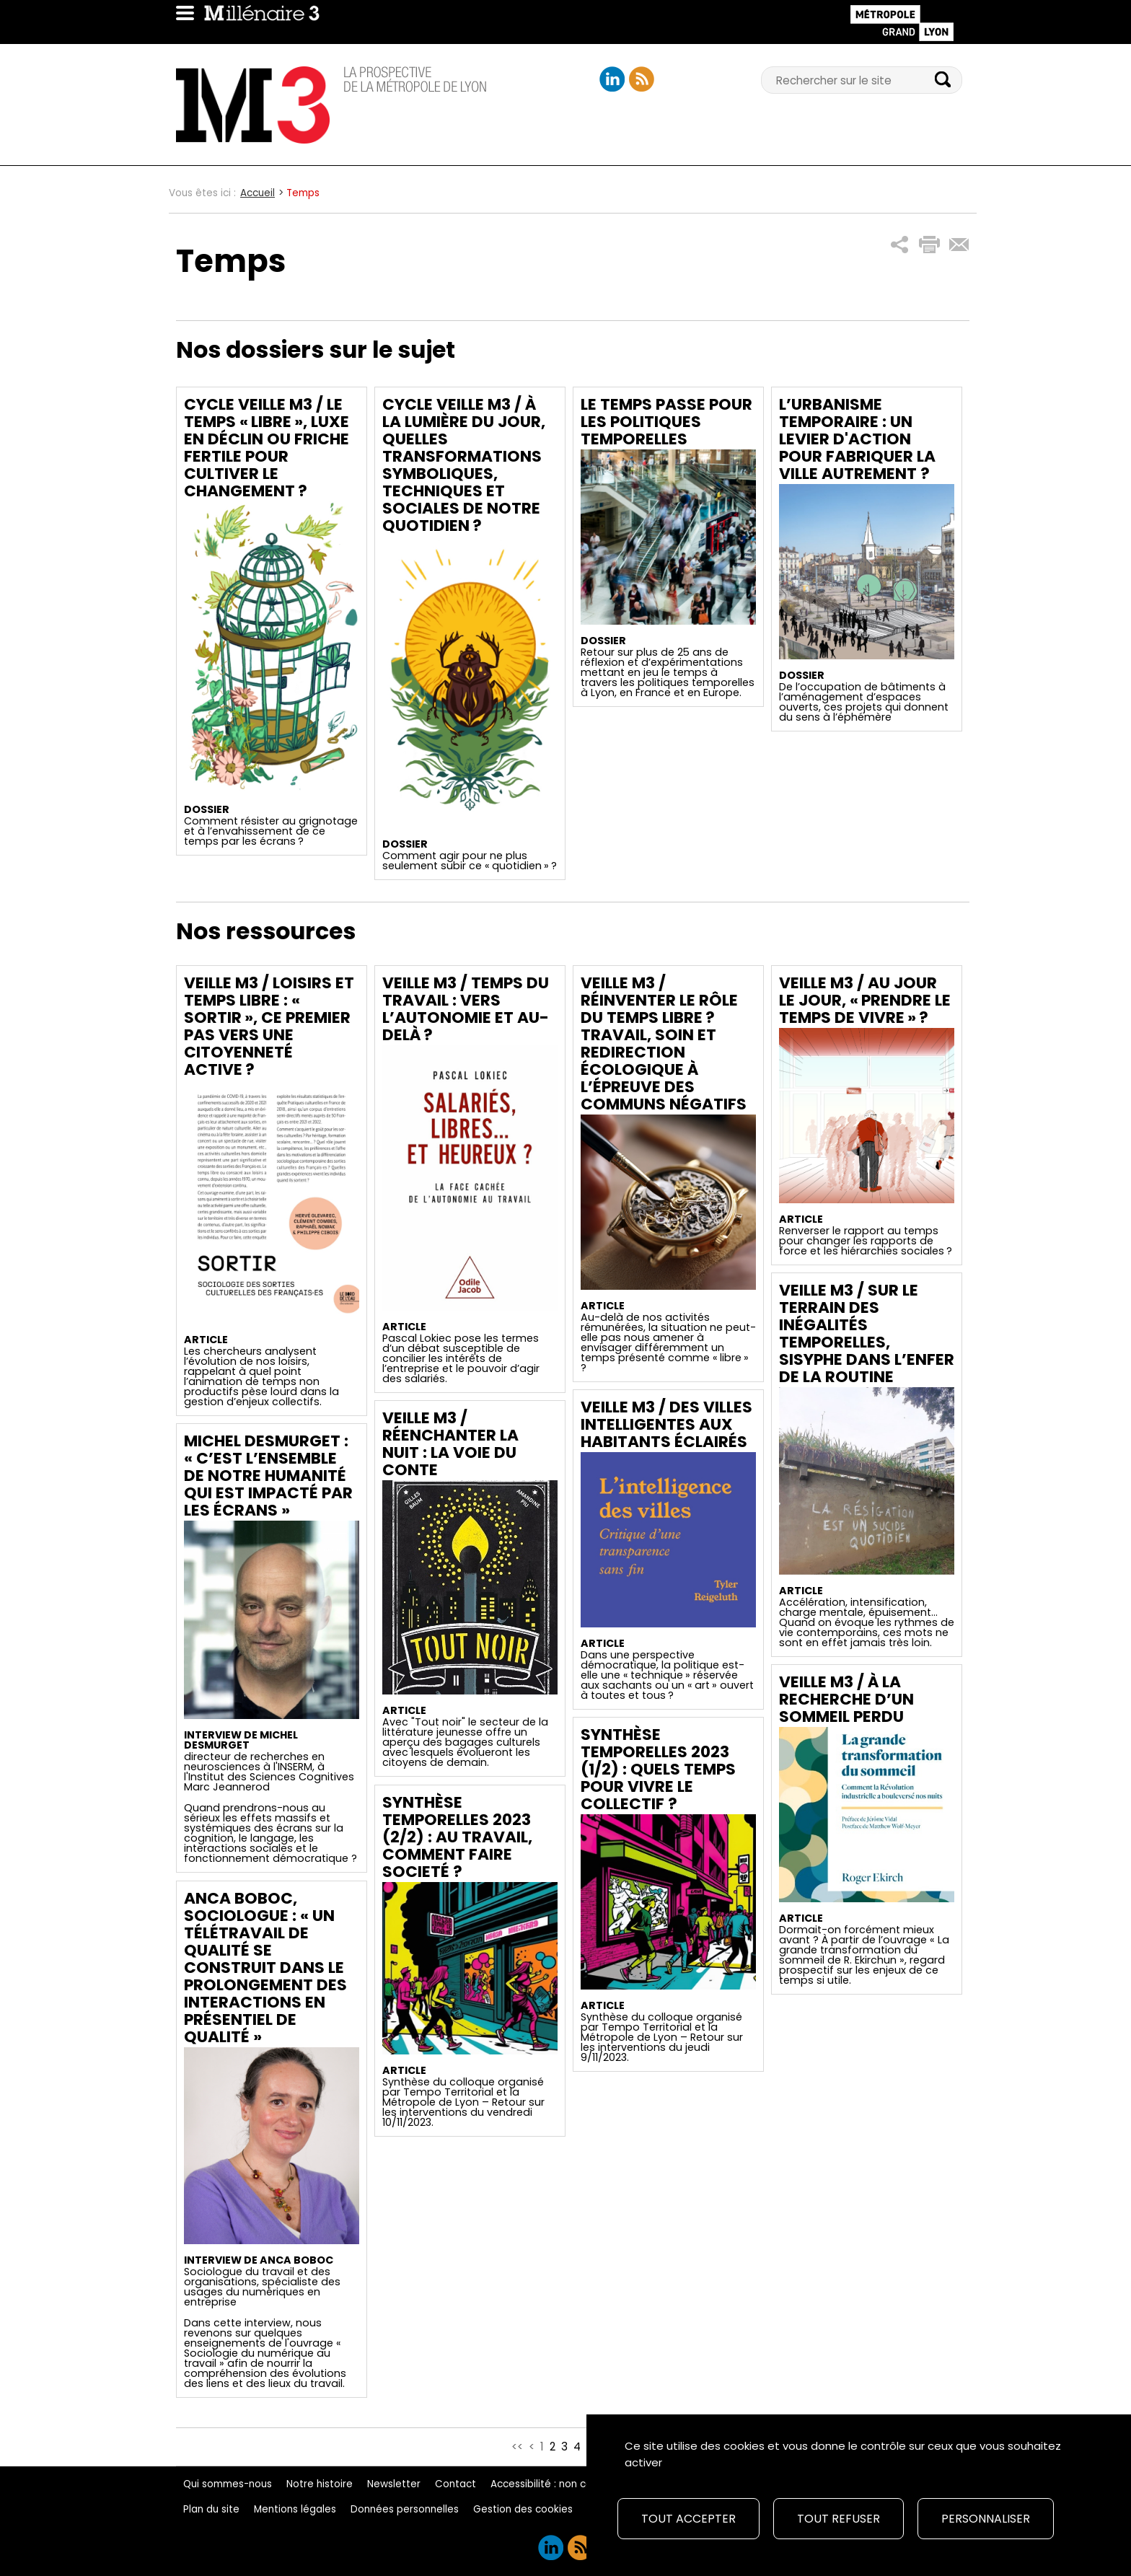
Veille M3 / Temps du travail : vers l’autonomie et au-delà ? (465, 1009)
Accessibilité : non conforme (559, 2484)
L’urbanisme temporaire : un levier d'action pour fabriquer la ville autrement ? (857, 439)
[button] (899, 244)
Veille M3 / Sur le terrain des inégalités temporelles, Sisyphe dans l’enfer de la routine (866, 1333)
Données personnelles (405, 2509)
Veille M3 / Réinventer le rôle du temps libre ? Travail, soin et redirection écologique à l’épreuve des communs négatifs (664, 1043)
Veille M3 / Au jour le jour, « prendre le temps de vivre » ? (865, 1000)
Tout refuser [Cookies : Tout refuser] (838, 2518)
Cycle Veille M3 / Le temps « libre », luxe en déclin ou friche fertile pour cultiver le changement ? (266, 447)
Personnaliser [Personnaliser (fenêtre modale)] (985, 2518)
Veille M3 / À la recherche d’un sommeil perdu (846, 1699)
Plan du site (211, 2509)
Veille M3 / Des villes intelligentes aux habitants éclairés (666, 1424)
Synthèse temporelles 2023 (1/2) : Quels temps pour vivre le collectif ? (658, 1769)
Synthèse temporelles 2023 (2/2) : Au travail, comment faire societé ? (457, 1837)
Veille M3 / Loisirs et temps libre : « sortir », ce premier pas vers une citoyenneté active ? (269, 1026)
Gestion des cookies (523, 2509)
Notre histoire (319, 2484)
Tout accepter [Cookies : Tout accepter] (688, 2518)
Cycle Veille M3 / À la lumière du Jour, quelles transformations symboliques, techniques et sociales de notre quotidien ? (463, 465)
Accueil (257, 193)
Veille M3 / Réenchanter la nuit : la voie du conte (450, 1444)
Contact (455, 2484)
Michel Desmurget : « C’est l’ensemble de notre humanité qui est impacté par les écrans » (268, 1475)
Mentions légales (295, 2509)
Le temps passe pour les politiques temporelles (666, 421)
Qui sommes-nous (227, 2484)
